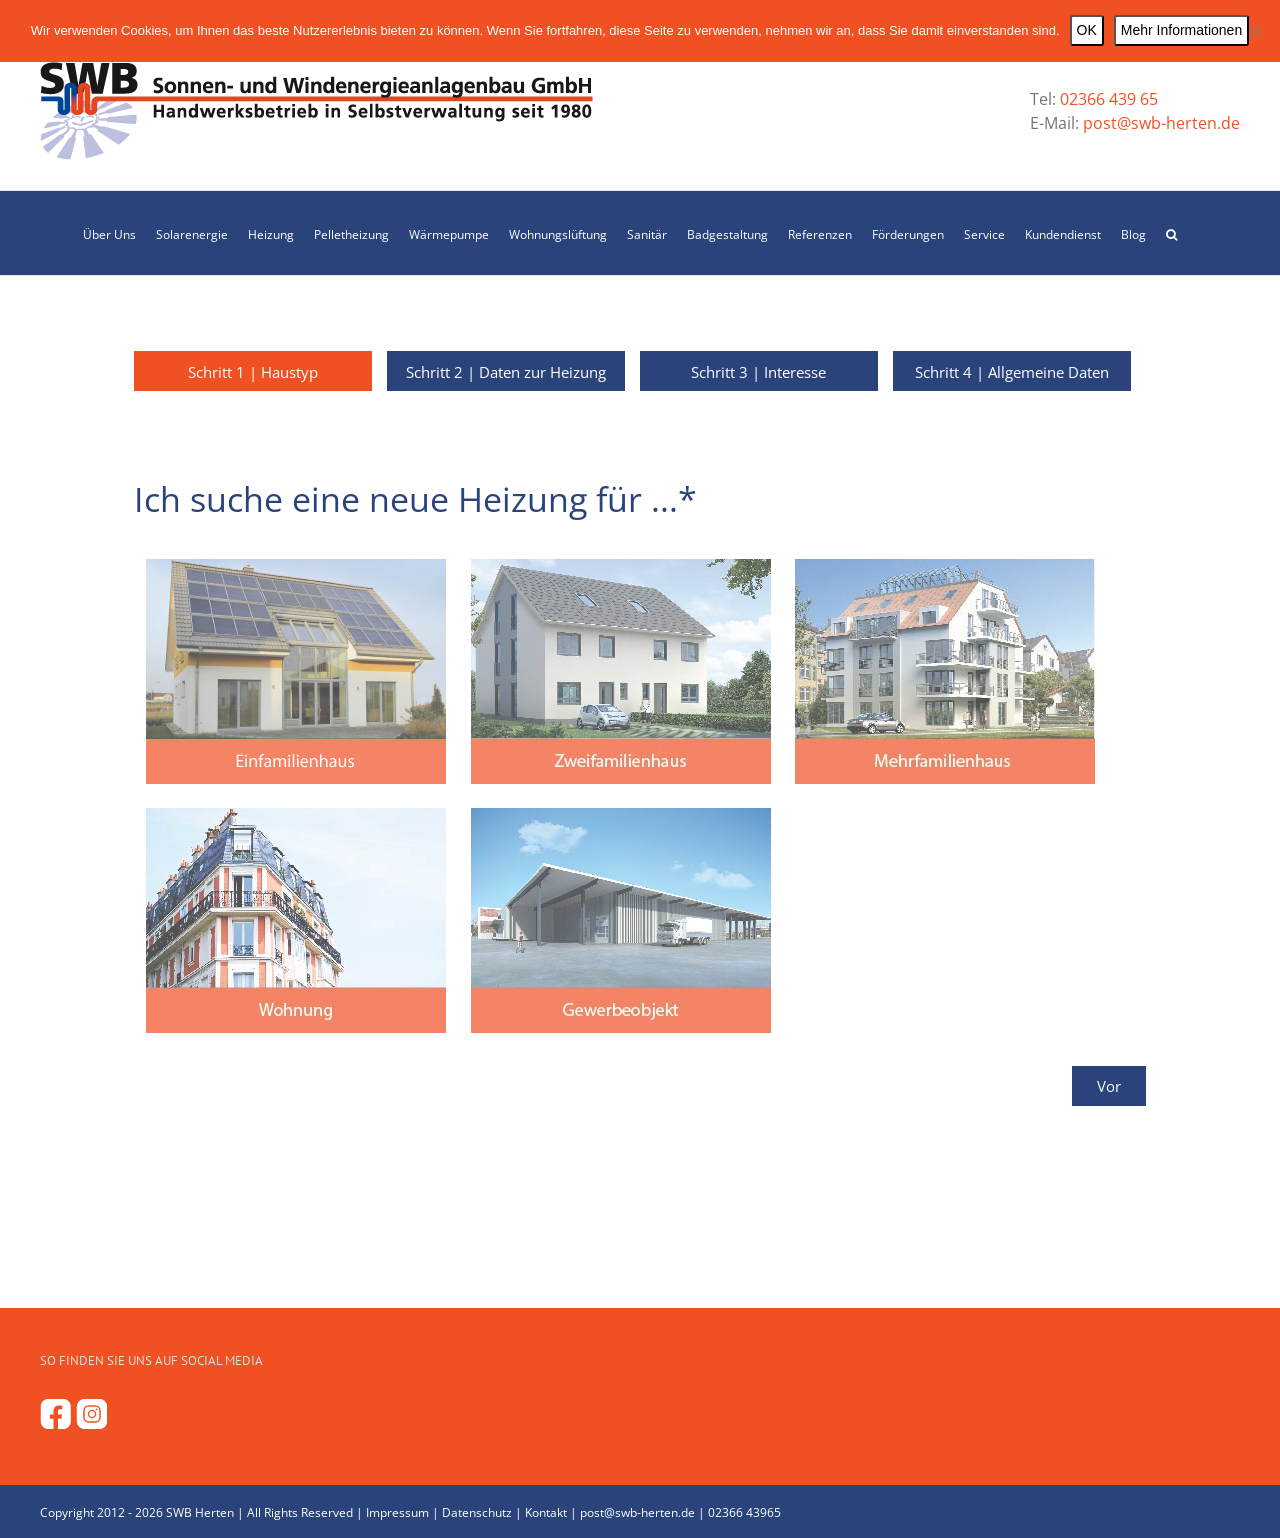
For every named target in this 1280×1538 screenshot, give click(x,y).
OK (1087, 30)
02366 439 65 (1109, 99)
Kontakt (546, 1512)
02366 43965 (744, 1512)
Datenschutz (477, 1512)
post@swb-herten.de (1159, 123)
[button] (1171, 233)
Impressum (397, 1512)
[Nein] (1255, 31)
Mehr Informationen (1181, 30)
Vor (1109, 1086)
